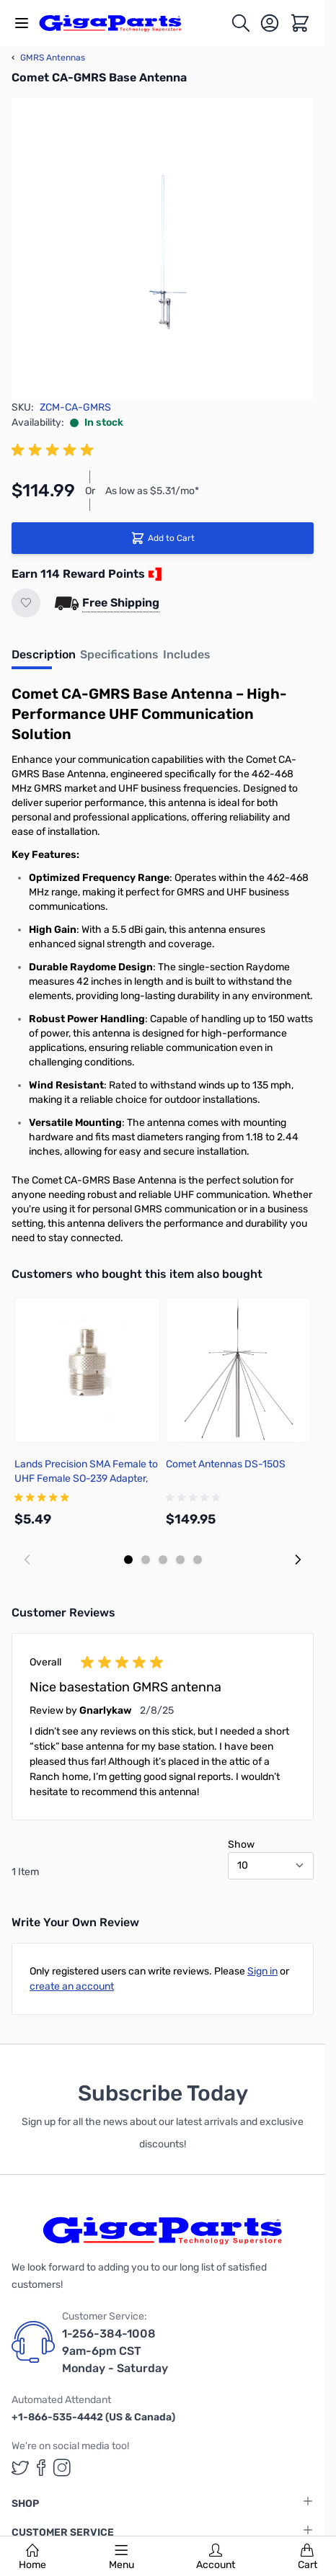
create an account (72, 1986)
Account (215, 2557)
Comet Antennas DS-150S (226, 1464)
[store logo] (118, 23)
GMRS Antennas (48, 57)
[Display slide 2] (145, 1559)
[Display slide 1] (128, 1559)
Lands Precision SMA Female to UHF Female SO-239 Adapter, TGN (86, 1478)
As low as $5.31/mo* (152, 491)
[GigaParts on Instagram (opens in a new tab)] (62, 2468)
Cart (307, 2557)
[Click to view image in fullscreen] (163, 249)
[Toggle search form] (241, 23)
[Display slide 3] (163, 1559)
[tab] (44, 659)
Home (32, 2557)
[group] (55, 450)
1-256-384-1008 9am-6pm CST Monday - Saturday (115, 2351)
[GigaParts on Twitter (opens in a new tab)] (20, 2468)
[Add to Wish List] (26, 603)
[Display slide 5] (197, 1559)
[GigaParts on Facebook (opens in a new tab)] (41, 2468)
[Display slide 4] (180, 1559)
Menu (121, 2557)
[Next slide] (298, 1559)
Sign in (262, 1971)
